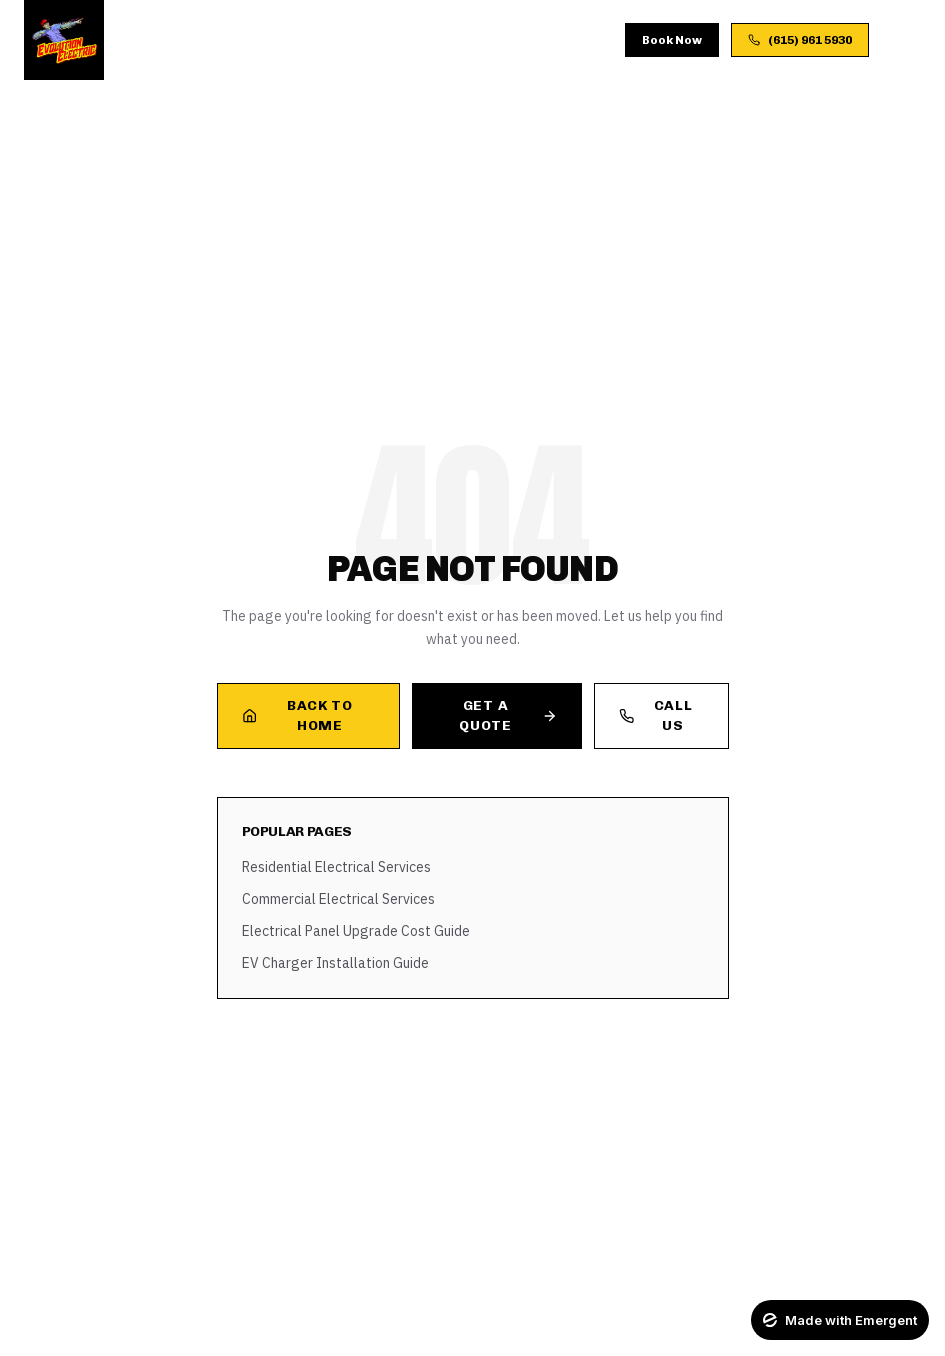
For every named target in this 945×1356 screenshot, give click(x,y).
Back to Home (297, 715)
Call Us (655, 715)
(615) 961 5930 (800, 40)
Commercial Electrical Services (338, 899)
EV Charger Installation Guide (335, 963)
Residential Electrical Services (336, 867)
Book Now (672, 40)
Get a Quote (508, 715)
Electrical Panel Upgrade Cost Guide (356, 931)
